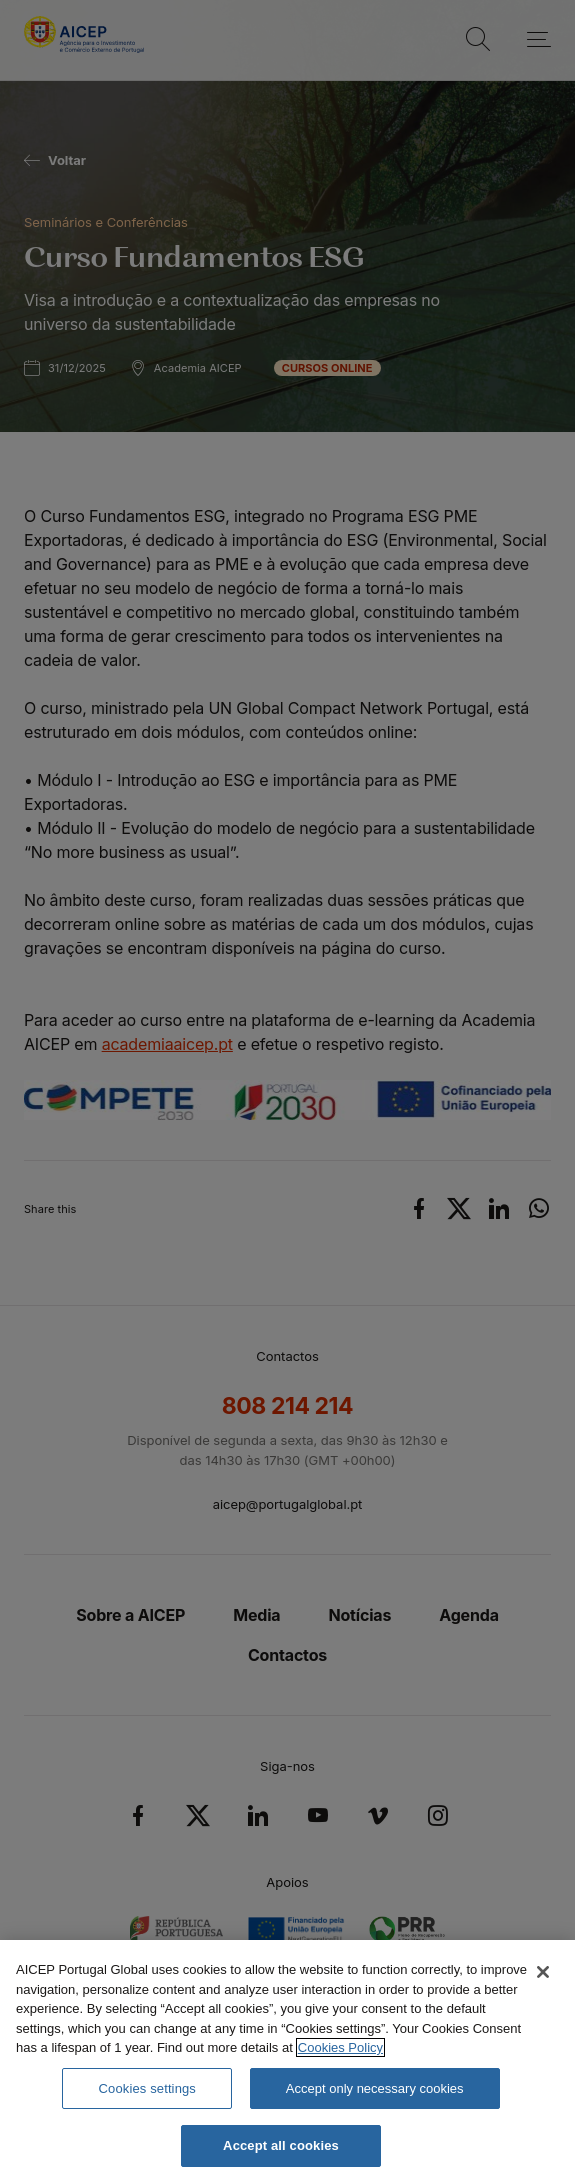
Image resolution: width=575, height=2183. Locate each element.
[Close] (543, 1972)
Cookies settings (147, 2088)
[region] (287, 2061)
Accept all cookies (281, 2145)
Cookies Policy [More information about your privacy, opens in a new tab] (340, 2047)
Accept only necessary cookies (375, 2088)
